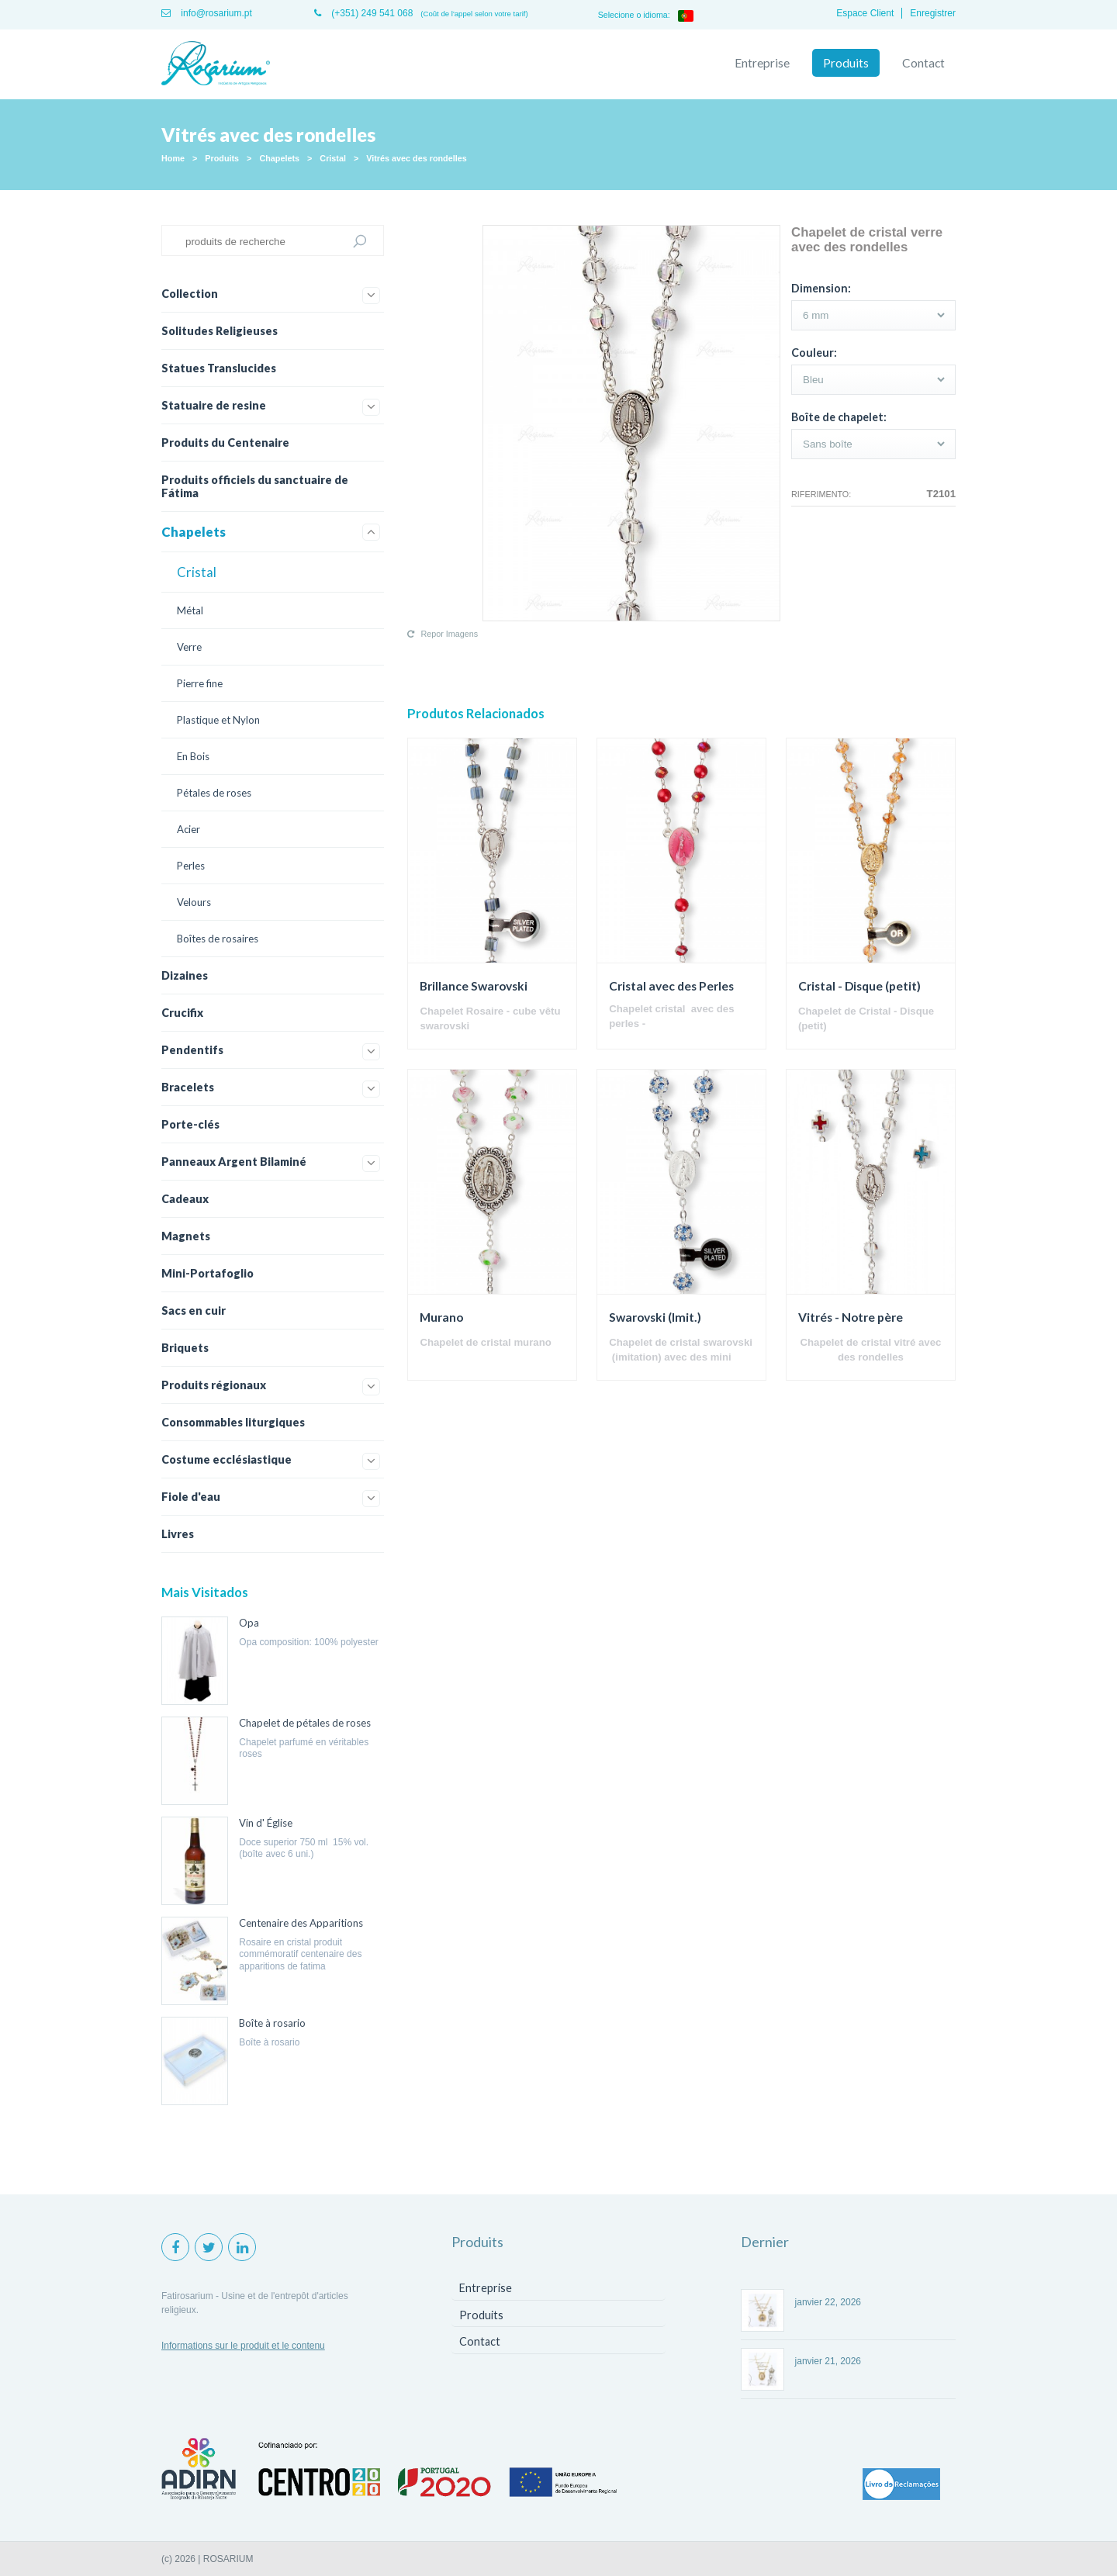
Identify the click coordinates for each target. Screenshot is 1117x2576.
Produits (846, 63)
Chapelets (279, 158)
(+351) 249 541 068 (363, 13)
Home (173, 158)
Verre (189, 647)
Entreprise (762, 63)
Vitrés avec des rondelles (416, 158)
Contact (923, 63)
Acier (188, 829)
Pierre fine (200, 683)
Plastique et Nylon (218, 720)
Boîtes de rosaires (217, 938)
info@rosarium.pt (206, 13)
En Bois (193, 756)
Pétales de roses (214, 793)
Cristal (333, 158)
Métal (190, 610)
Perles (191, 865)
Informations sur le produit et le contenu (243, 2345)
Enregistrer (933, 13)
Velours (194, 902)
